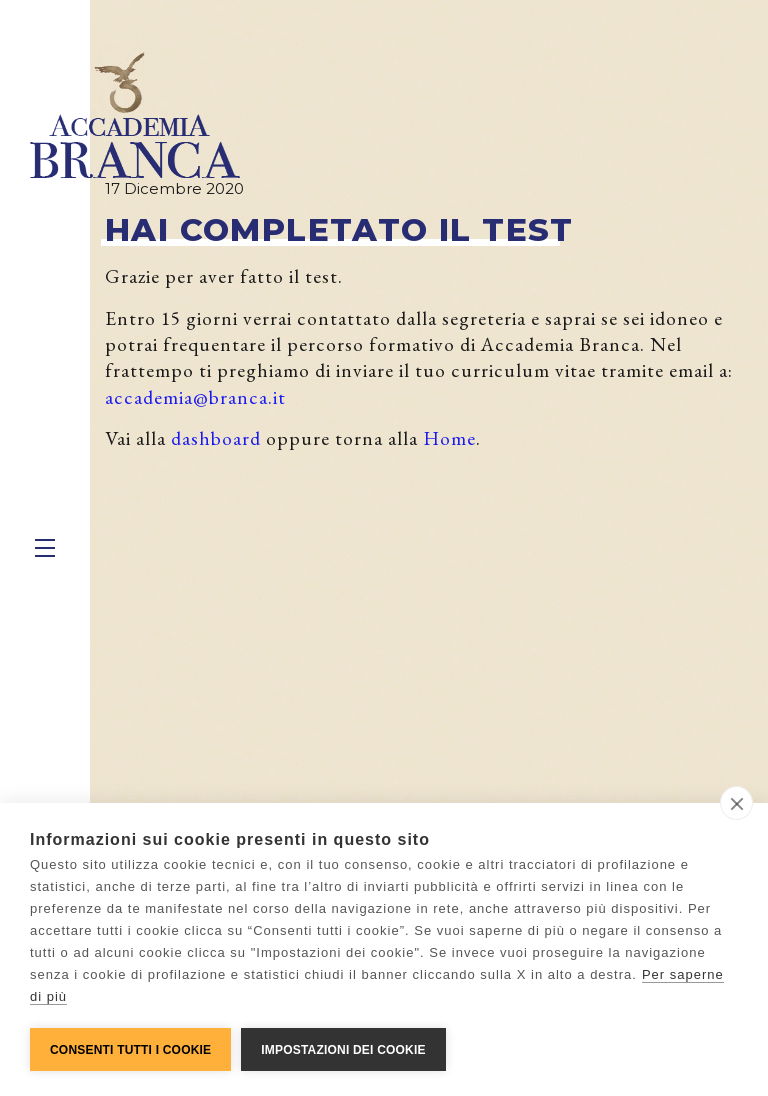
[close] (736, 803)
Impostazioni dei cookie (343, 1050)
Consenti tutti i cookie (130, 1050)
